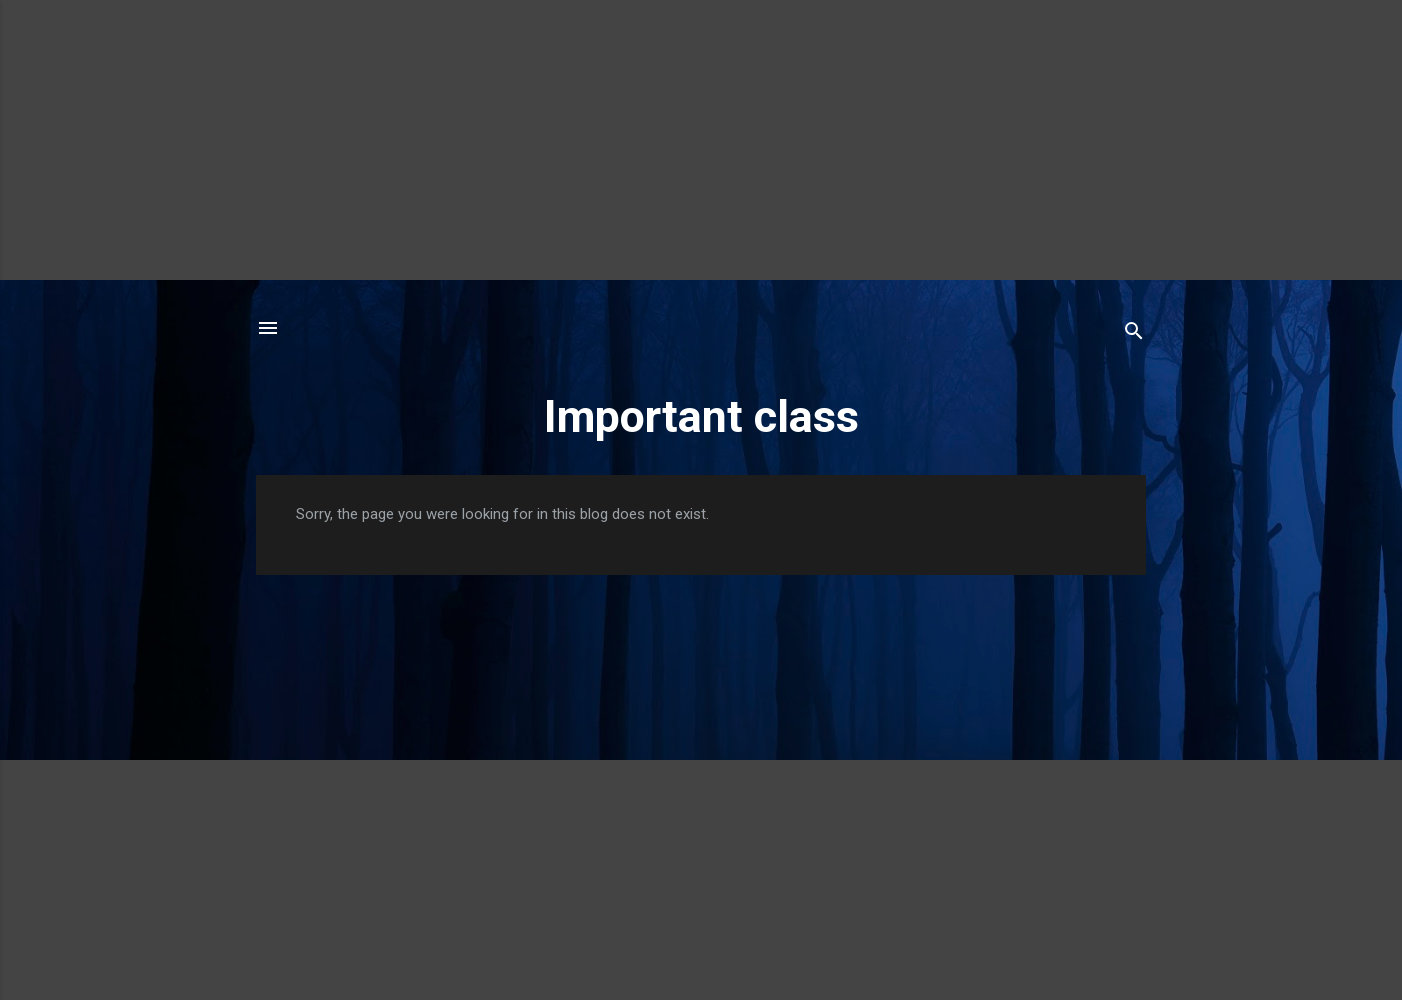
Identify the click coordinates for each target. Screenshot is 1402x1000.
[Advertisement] (701, 140)
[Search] (1134, 334)
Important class (701, 416)
